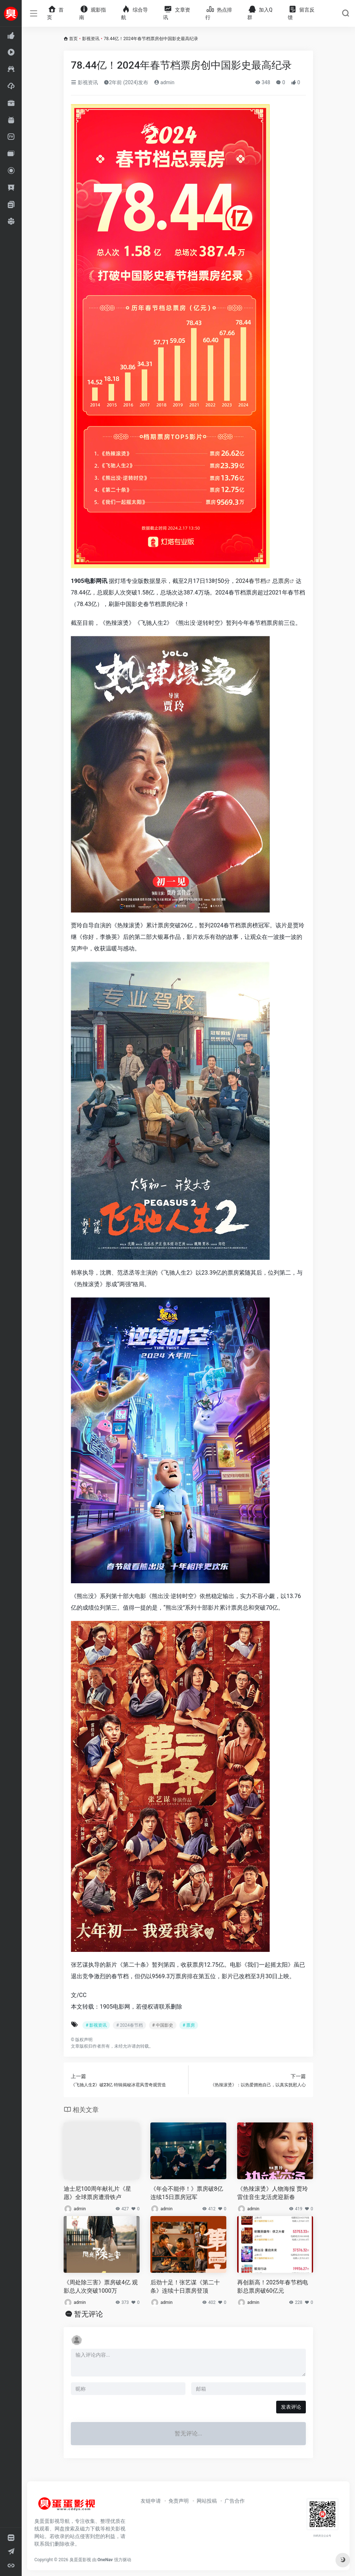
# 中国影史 (162, 2025)
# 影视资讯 (96, 2025)
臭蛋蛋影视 (80, 2559)
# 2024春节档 (129, 2025)
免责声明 (178, 2501)
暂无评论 (88, 2314)
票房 (284, 581)
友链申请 (151, 2501)
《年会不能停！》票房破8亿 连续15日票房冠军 (186, 2193)
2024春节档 (251, 581)
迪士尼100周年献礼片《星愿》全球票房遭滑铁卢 (97, 2193)
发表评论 (291, 2407)
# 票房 (189, 2025)
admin (164, 82)
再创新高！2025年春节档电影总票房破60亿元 (272, 2286)
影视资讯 (90, 38)
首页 (73, 38)
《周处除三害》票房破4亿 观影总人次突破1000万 (101, 2286)
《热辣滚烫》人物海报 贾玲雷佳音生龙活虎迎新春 (272, 2193)
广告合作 (234, 2501)
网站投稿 (207, 2501)
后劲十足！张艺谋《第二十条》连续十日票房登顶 (185, 2286)
